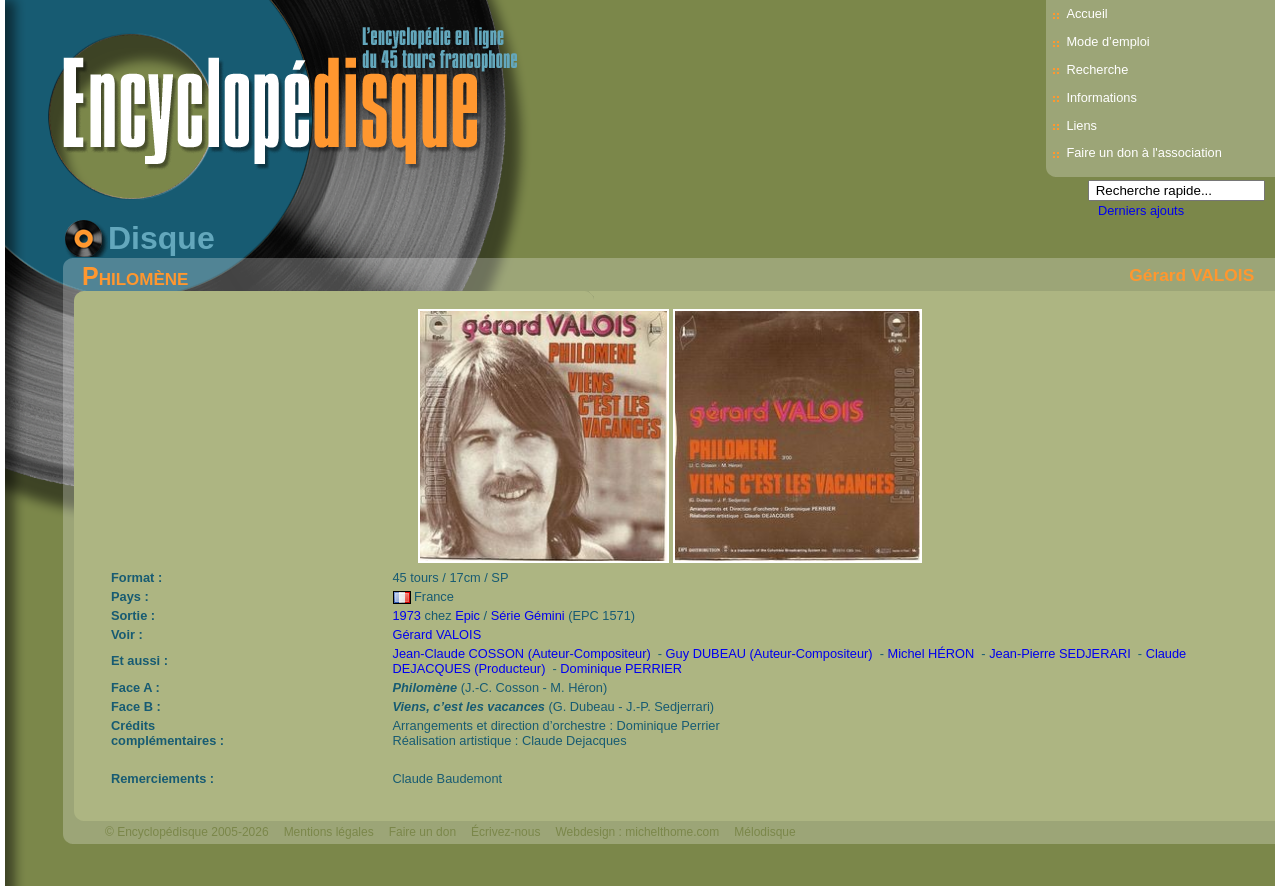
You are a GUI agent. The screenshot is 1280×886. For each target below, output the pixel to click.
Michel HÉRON (931, 653)
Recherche (1097, 69)
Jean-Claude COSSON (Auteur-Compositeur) (522, 653)
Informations (1101, 97)
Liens (1081, 125)
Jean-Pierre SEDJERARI (1060, 653)
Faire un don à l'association (1143, 152)
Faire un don (422, 832)
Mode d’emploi (1107, 41)
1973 (407, 615)
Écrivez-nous (505, 832)
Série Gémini (528, 615)
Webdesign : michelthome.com (637, 832)
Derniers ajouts (1141, 210)
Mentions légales (329, 832)
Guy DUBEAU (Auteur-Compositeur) (769, 653)
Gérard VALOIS (1191, 275)
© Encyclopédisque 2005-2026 (187, 832)
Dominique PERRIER (621, 668)
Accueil (1086, 13)
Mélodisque (764, 832)
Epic (467, 615)
